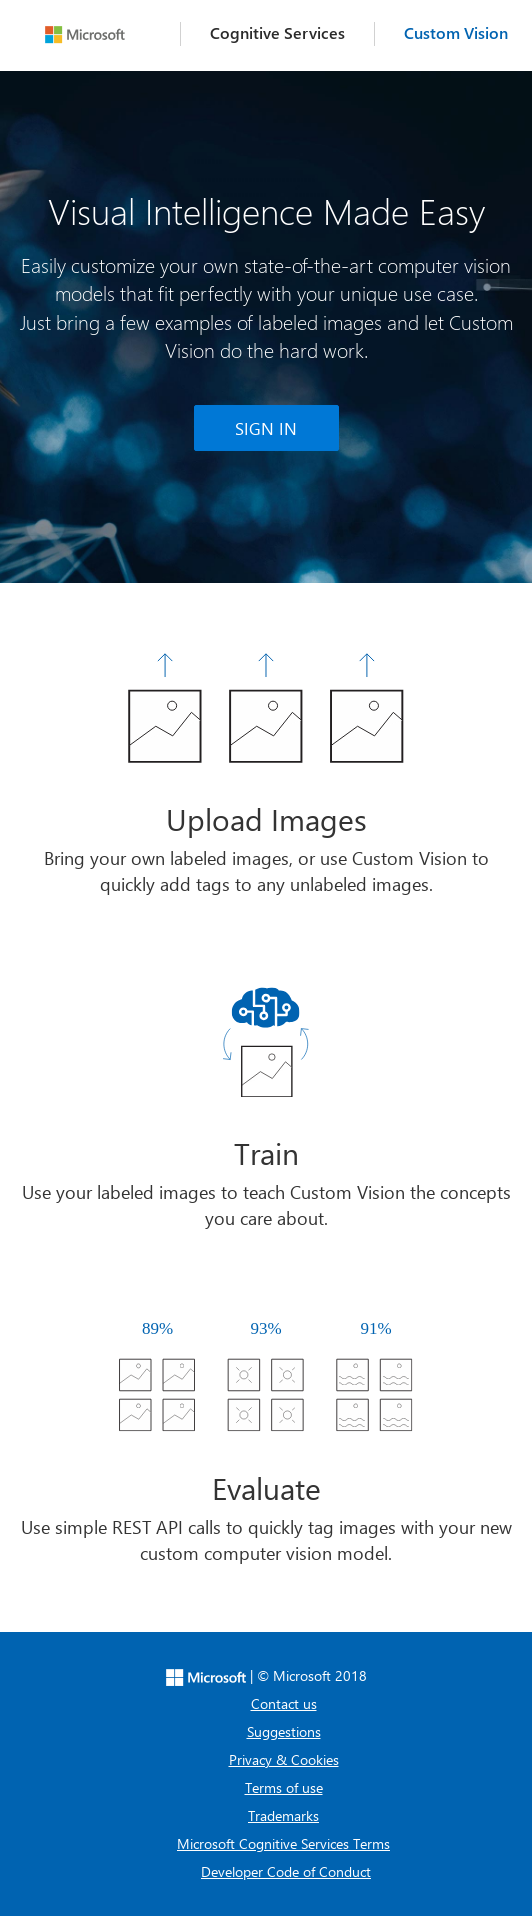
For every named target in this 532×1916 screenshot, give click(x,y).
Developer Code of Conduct (286, 1871)
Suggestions (284, 1731)
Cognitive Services (277, 32)
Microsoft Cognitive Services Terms (283, 1843)
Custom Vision (456, 32)
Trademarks (283, 1815)
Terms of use (284, 1787)
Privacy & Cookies (284, 1759)
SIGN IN (266, 428)
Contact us (284, 1703)
